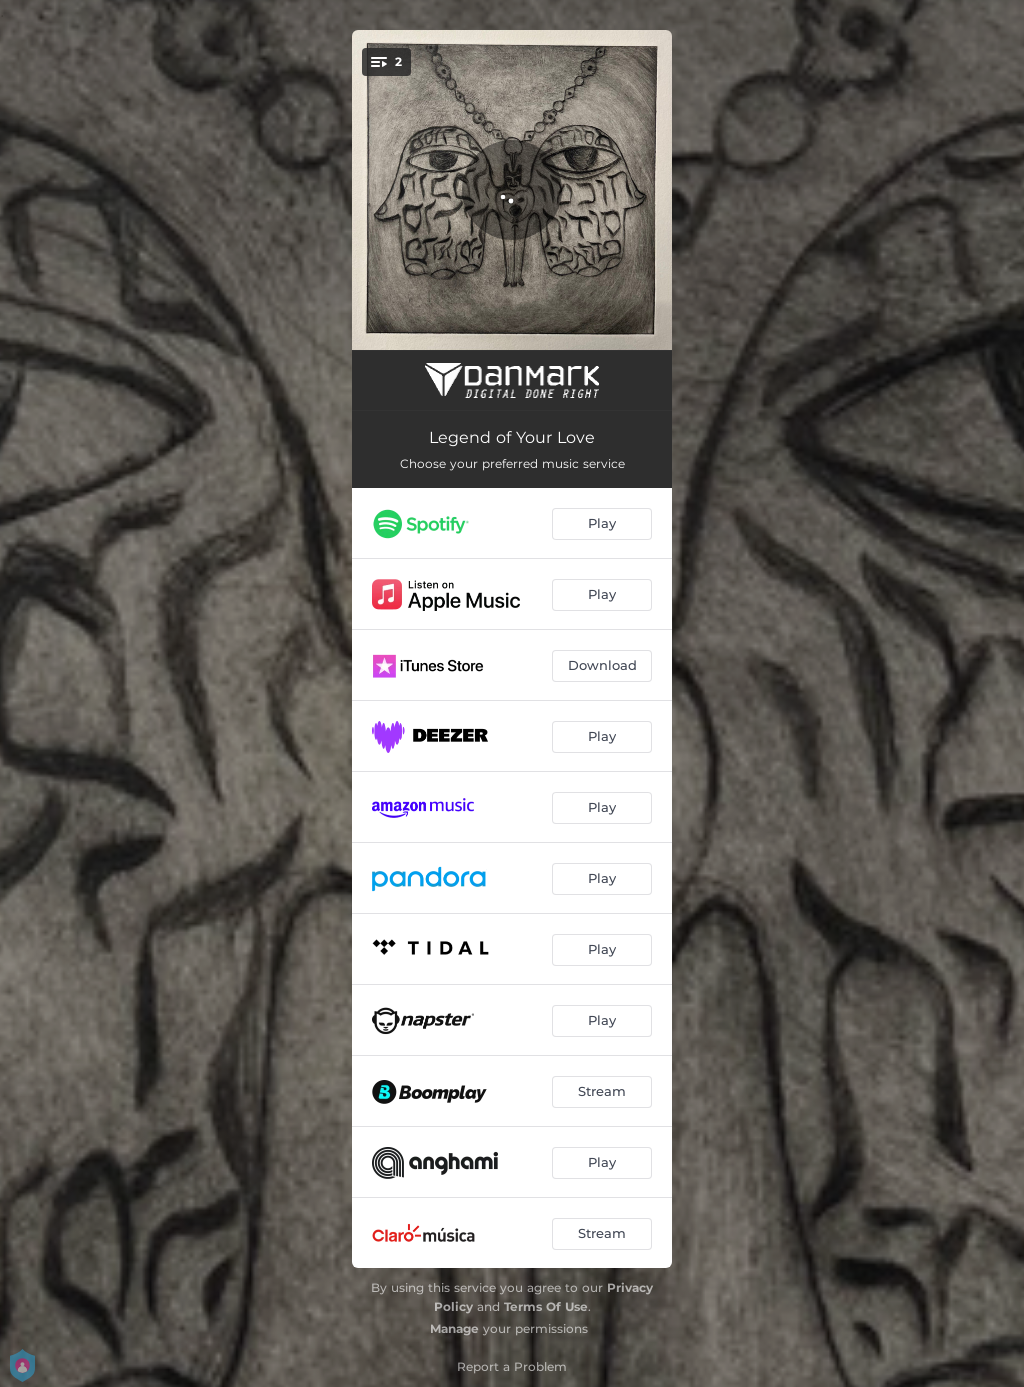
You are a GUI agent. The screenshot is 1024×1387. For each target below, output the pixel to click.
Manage (454, 1328)
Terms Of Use (546, 1306)
